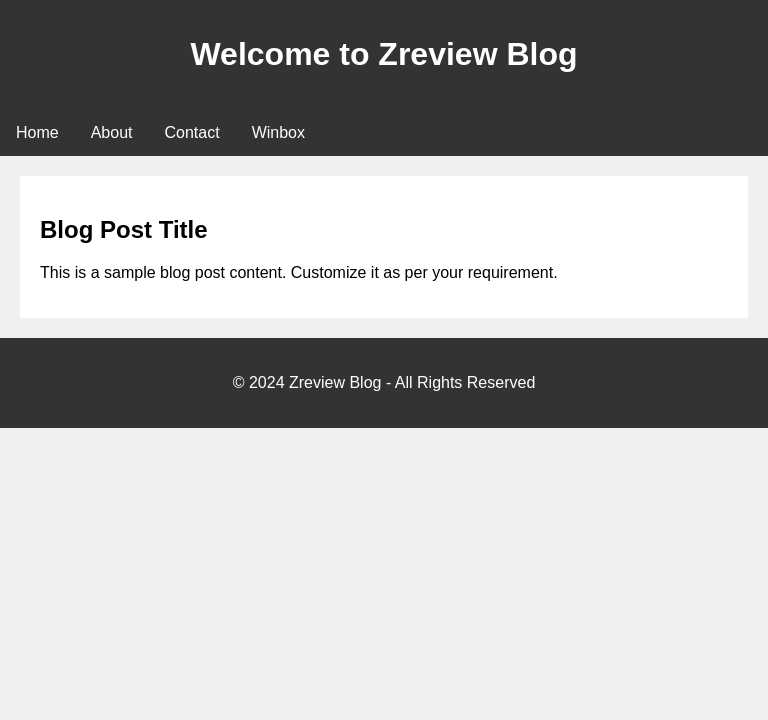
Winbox (278, 132)
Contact (192, 132)
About (112, 132)
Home (37, 132)
